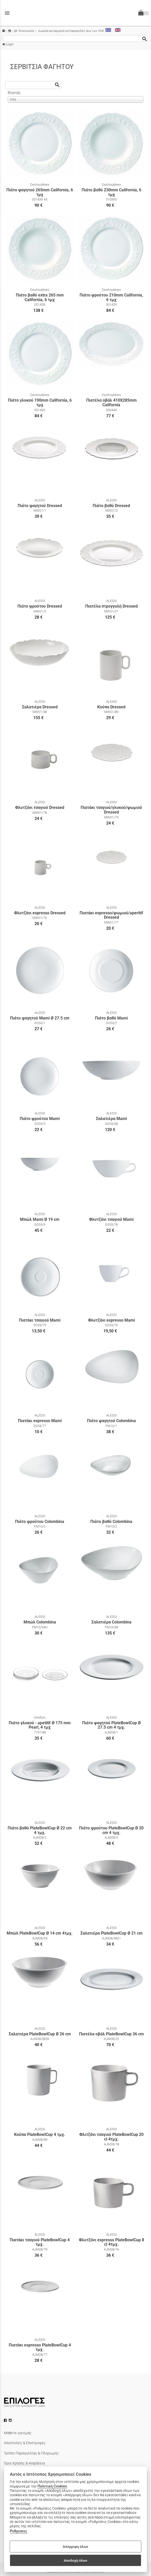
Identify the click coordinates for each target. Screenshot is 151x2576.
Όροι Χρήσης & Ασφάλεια (24, 2463)
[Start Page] (75, 13)
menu (7, 13)
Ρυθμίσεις (18, 2531)
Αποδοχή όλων (75, 2560)
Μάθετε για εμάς (17, 2433)
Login (8, 44)
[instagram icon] (11, 2420)
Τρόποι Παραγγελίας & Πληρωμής (31, 2453)
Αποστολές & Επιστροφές (25, 2443)
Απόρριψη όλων (75, 2546)
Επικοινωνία (24, 31)
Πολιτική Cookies (52, 2486)
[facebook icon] (6, 2420)
